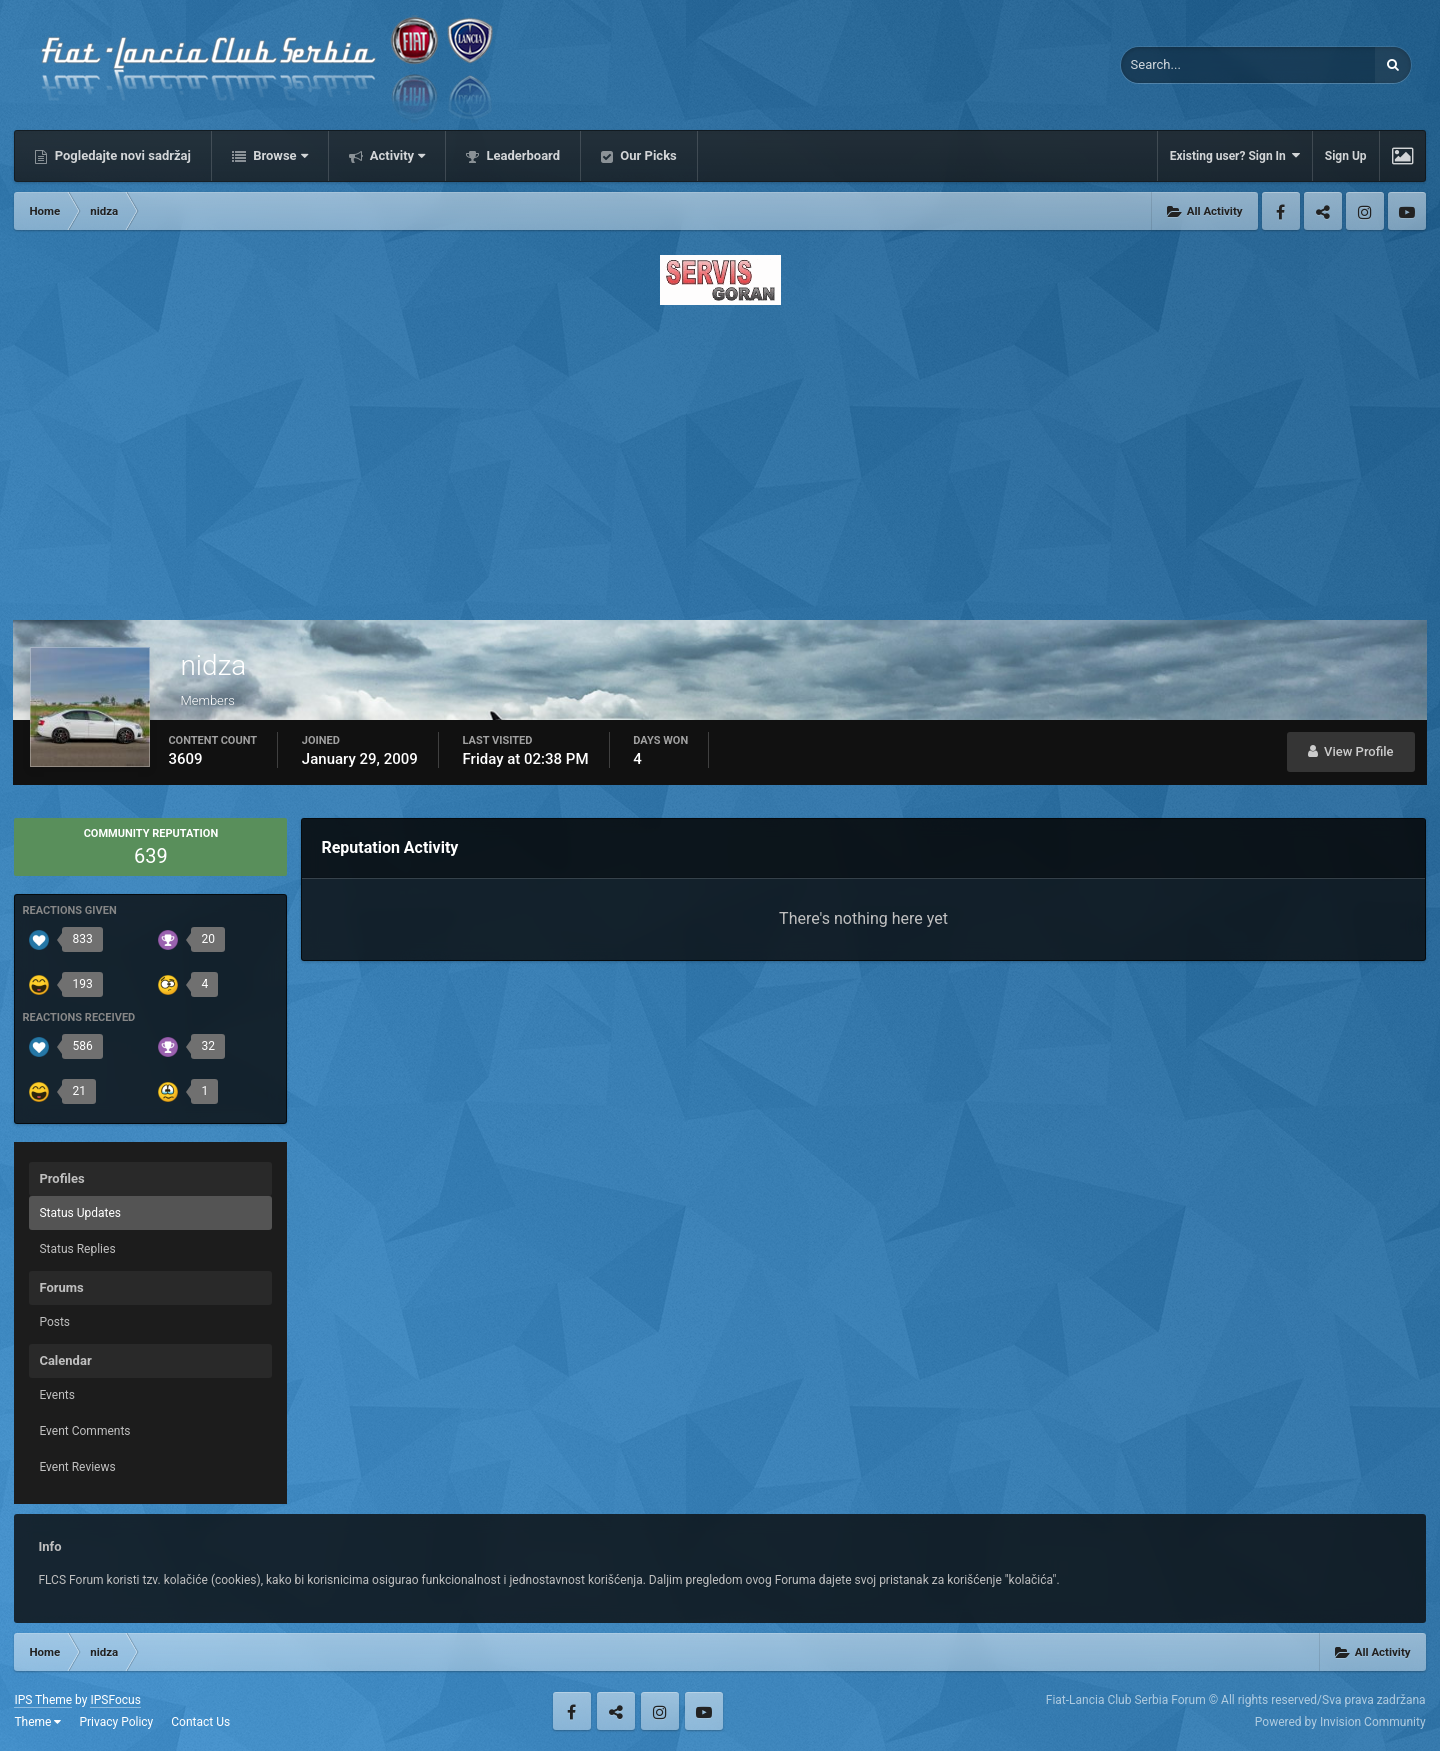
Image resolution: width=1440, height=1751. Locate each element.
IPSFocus (115, 1700)
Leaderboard (521, 155)
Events (57, 1395)
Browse (279, 155)
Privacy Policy (116, 1722)
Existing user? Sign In (1235, 155)
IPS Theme (43, 1700)
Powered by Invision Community (1340, 1722)
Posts (54, 1322)
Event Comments (84, 1431)
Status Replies (77, 1249)
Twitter (1323, 211)
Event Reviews (77, 1467)
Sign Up (1346, 156)
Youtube (1407, 211)
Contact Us (200, 1722)
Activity (396, 155)
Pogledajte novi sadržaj (121, 155)
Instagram (1365, 211)
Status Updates (80, 1213)
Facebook (1281, 211)
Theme (37, 1722)
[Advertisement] (720, 457)
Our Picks (647, 155)
